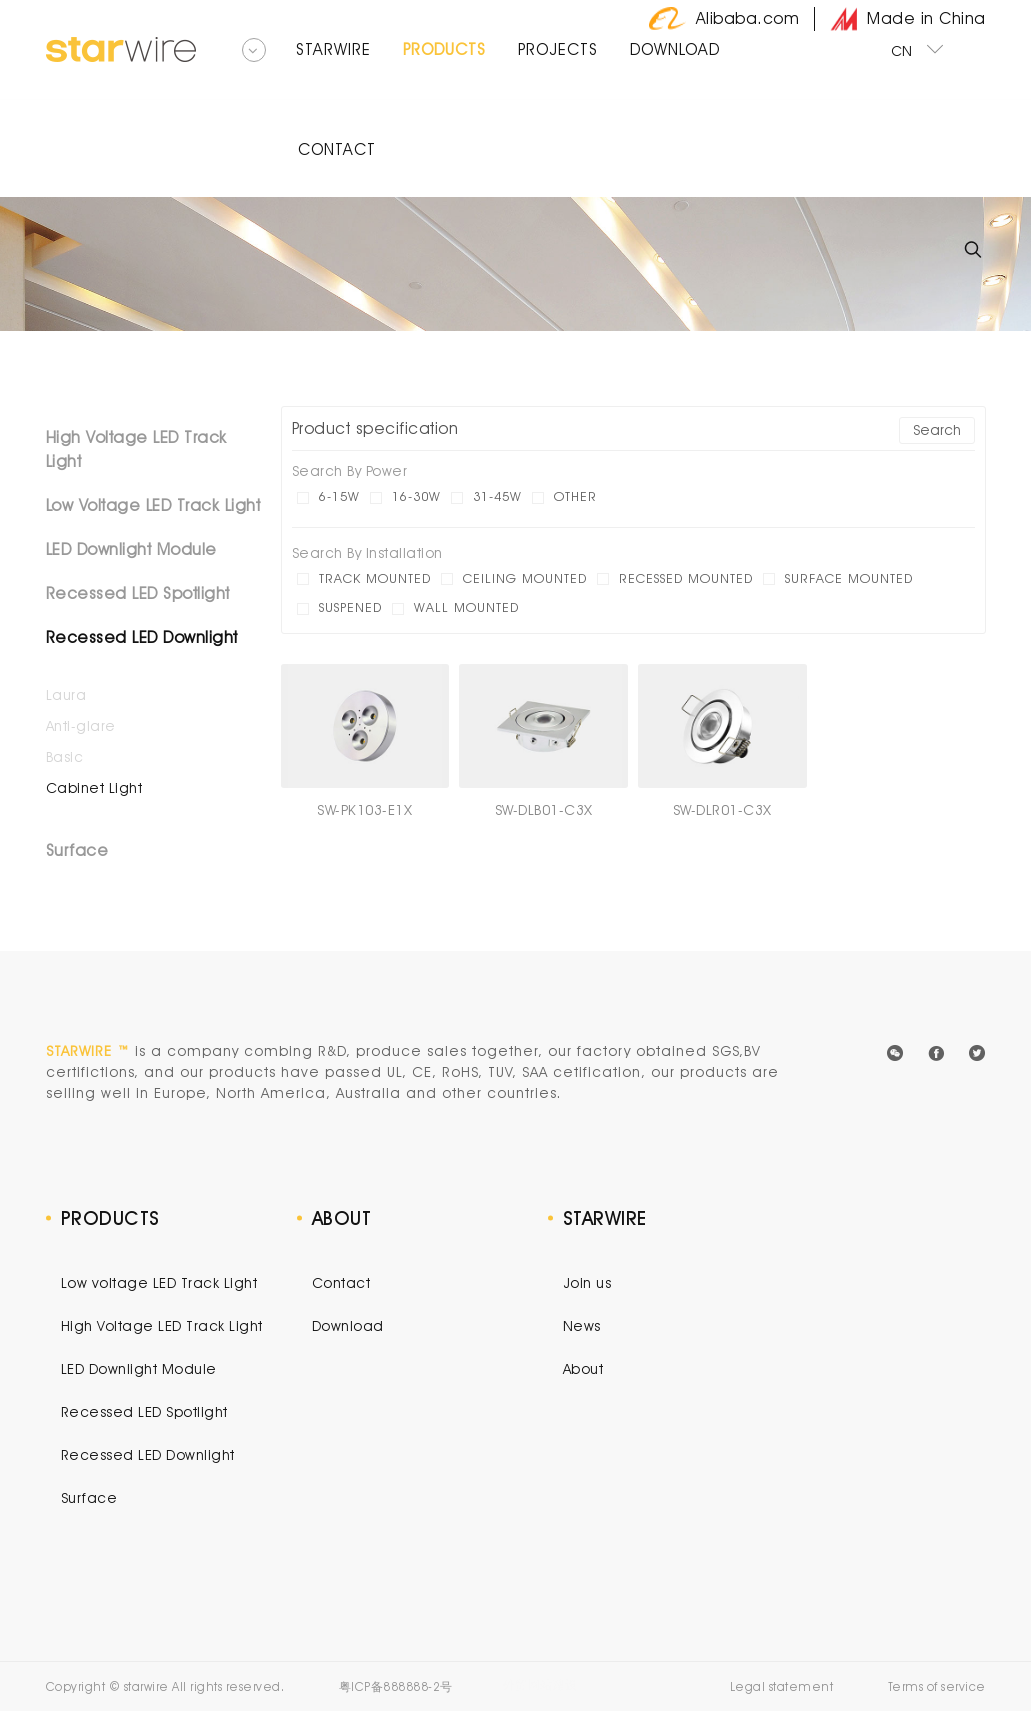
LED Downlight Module (131, 549)
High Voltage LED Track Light (136, 449)
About (583, 1369)
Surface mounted (849, 578)
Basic (65, 757)
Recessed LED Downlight (142, 637)
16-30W (416, 496)
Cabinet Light (94, 788)
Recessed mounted (686, 578)
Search (937, 430)
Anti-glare (81, 726)
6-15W (339, 496)
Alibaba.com (724, 19)
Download (348, 1326)
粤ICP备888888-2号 (396, 1686)
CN (918, 49)
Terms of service (937, 1686)
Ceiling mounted (525, 578)
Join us (587, 1283)
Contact (341, 1283)
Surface (77, 850)
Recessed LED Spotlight (138, 593)
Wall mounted (466, 607)
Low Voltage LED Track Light (153, 505)
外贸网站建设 (540, 1684)
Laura (66, 695)
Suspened (350, 607)
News (582, 1326)
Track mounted (375, 578)
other (575, 496)
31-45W (497, 496)
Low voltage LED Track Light (159, 1283)
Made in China (908, 19)
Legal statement (782, 1686)
